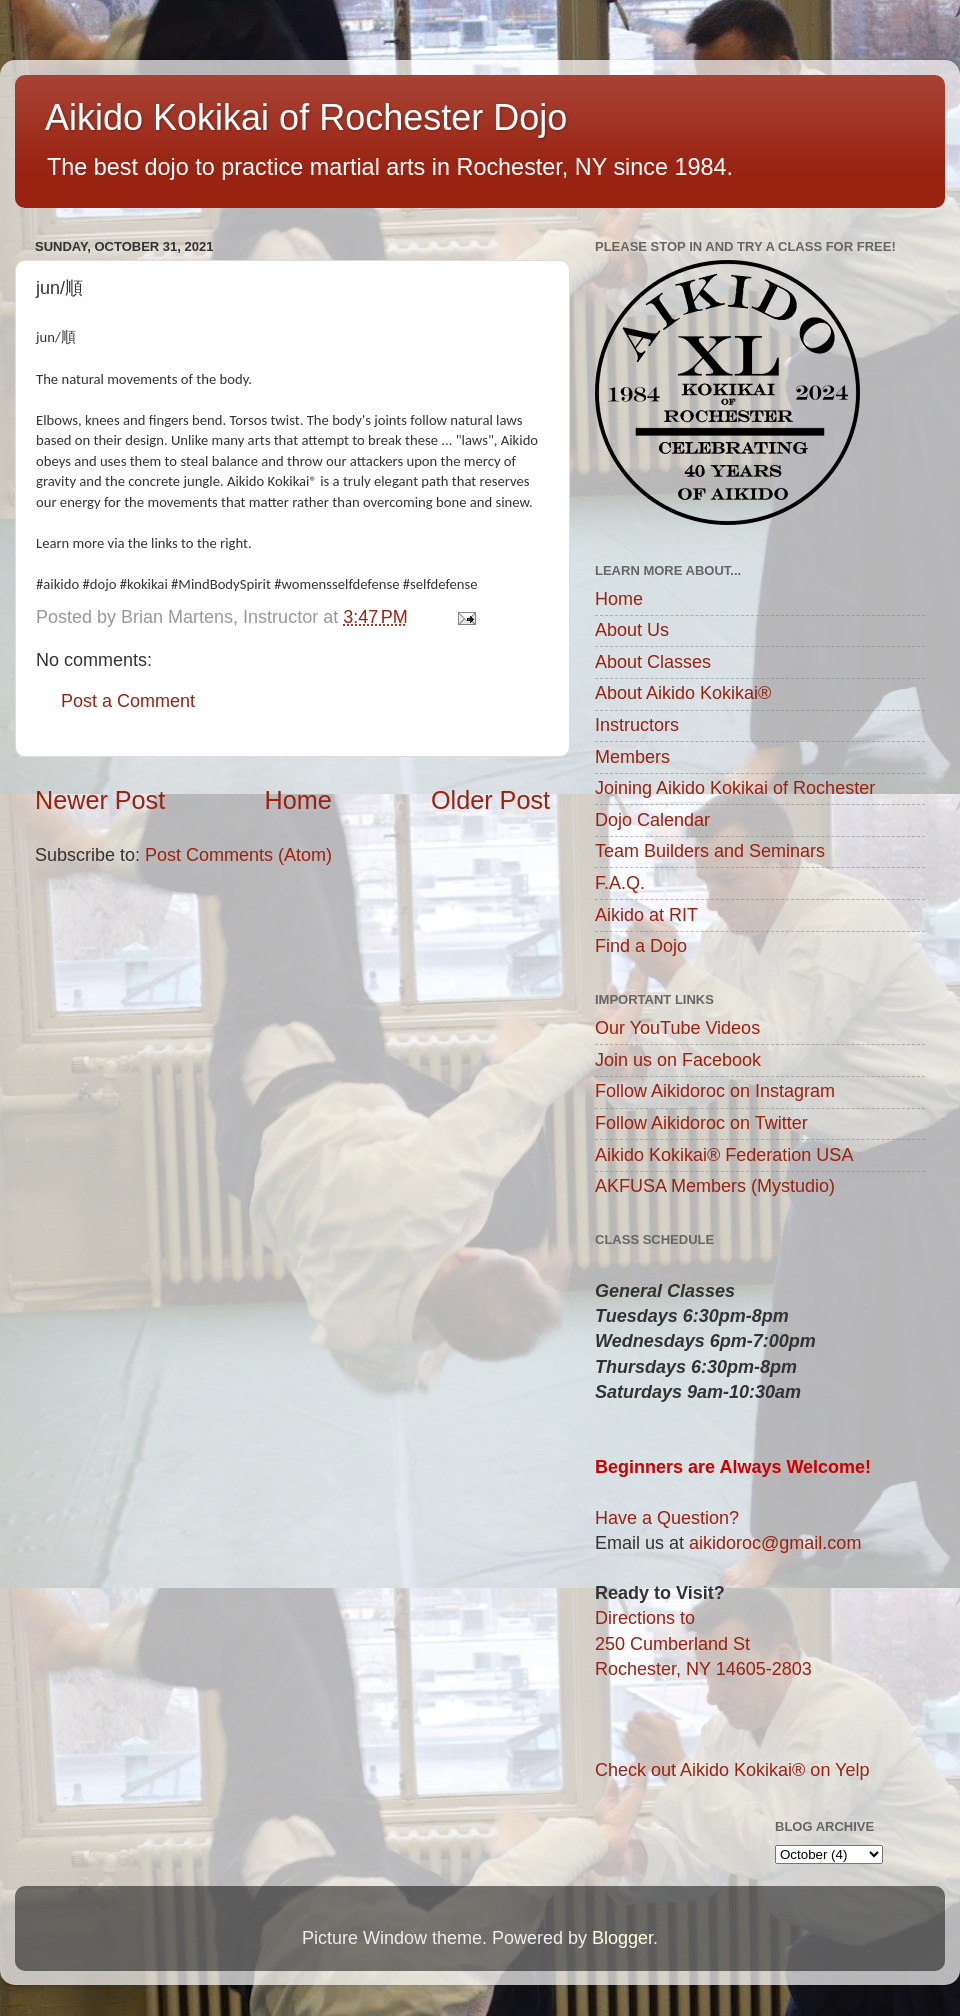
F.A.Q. (620, 883)
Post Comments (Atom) (238, 855)
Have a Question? (667, 1518)
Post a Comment (128, 701)
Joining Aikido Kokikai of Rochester (735, 788)
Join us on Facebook (678, 1060)
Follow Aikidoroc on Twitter (701, 1123)
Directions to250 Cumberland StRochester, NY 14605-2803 (703, 1643)
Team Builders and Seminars (710, 851)
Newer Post (100, 800)
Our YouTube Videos (677, 1028)
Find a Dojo (641, 946)
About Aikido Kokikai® (683, 693)
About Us (632, 630)
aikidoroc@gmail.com (775, 1543)
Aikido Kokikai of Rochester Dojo (306, 117)
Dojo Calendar (652, 820)
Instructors (637, 725)
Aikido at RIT (646, 915)
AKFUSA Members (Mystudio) (715, 1186)
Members (632, 757)
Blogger (622, 1938)
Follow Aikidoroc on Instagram (715, 1091)
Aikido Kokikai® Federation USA (724, 1155)
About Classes (653, 662)
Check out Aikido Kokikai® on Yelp (732, 1770)
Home (298, 800)
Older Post (490, 800)
